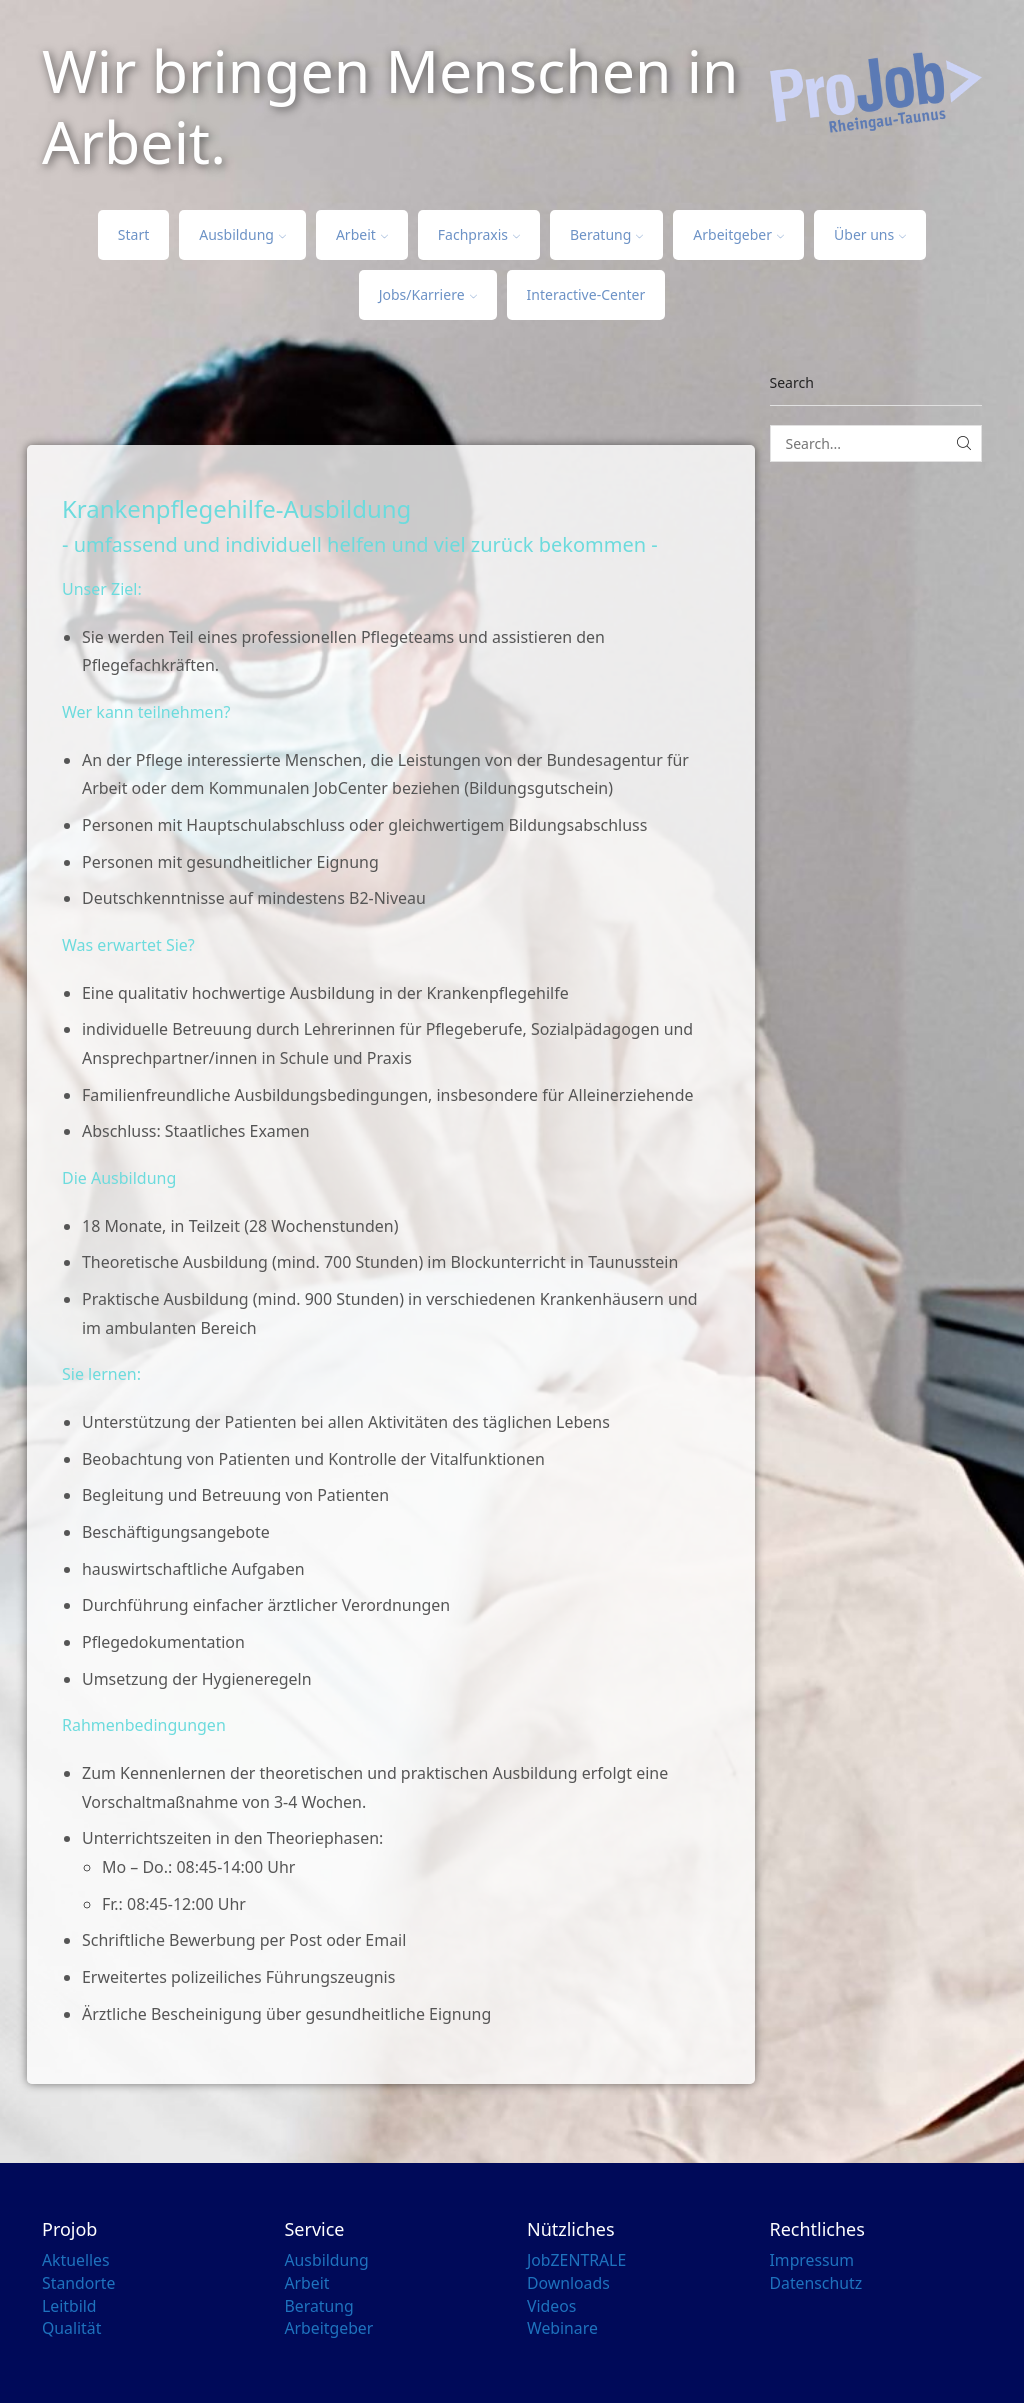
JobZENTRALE (577, 2260)
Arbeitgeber (738, 234)
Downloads (569, 2283)
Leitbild (69, 2306)
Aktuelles (76, 2260)
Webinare (563, 2328)
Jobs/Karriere (428, 294)
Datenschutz (817, 2283)
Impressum (812, 2260)
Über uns (870, 234)
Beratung (606, 234)
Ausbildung (242, 234)
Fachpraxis (479, 234)
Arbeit (362, 234)
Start (133, 234)
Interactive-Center (586, 294)
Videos (552, 2306)
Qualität (72, 2328)
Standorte (79, 2283)
